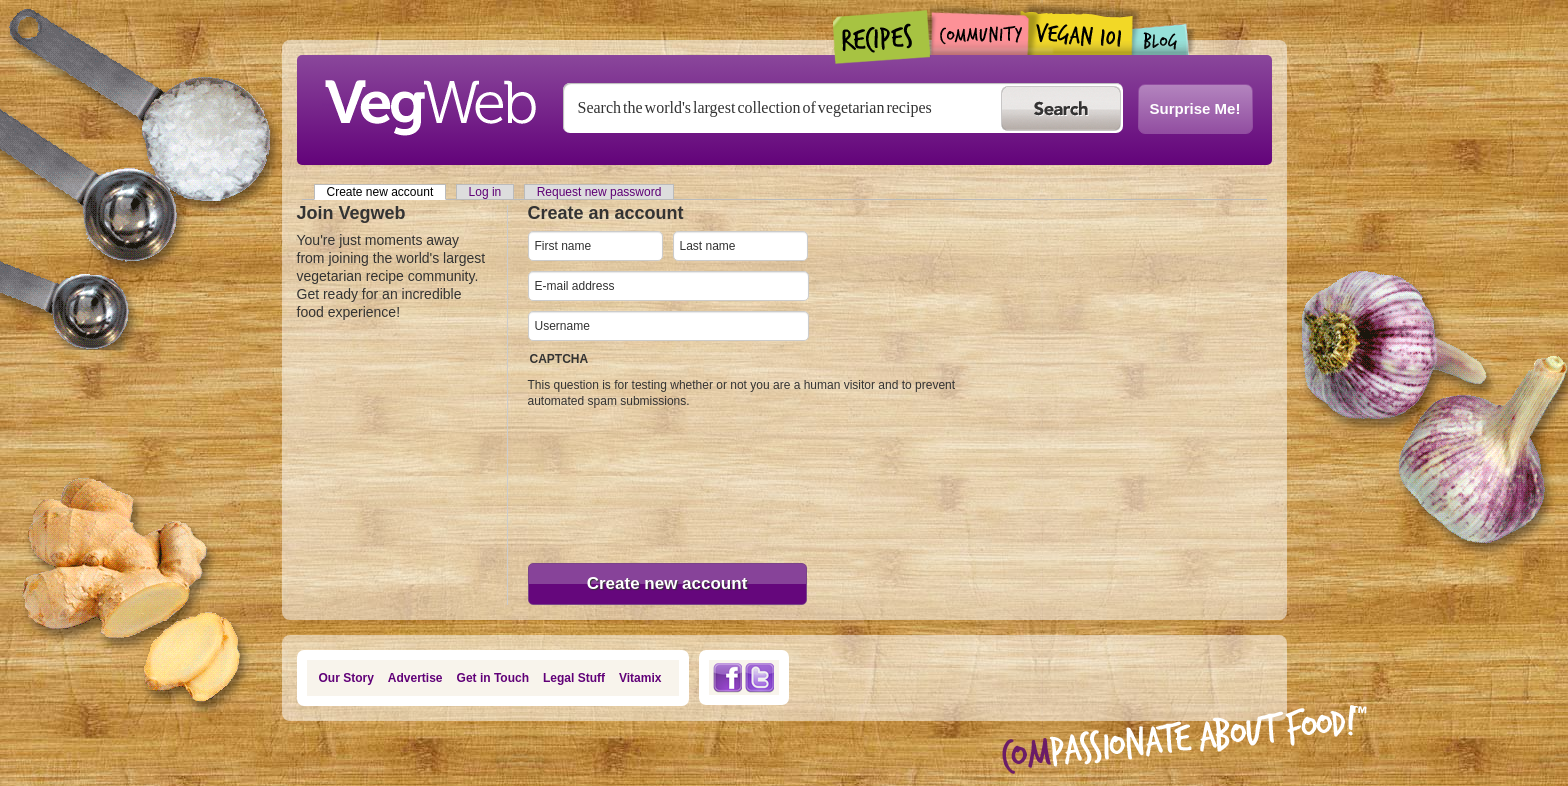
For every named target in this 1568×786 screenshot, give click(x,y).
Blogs (1161, 39)
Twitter (760, 677)
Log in (485, 192)
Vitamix (640, 678)
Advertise (415, 678)
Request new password (599, 192)
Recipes (882, 37)
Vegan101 (1080, 33)
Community (979, 33)
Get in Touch (493, 678)
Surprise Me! (1195, 108)
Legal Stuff (574, 678)
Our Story (346, 678)
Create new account (387, 192)
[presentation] (610, 481)
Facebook (727, 677)
